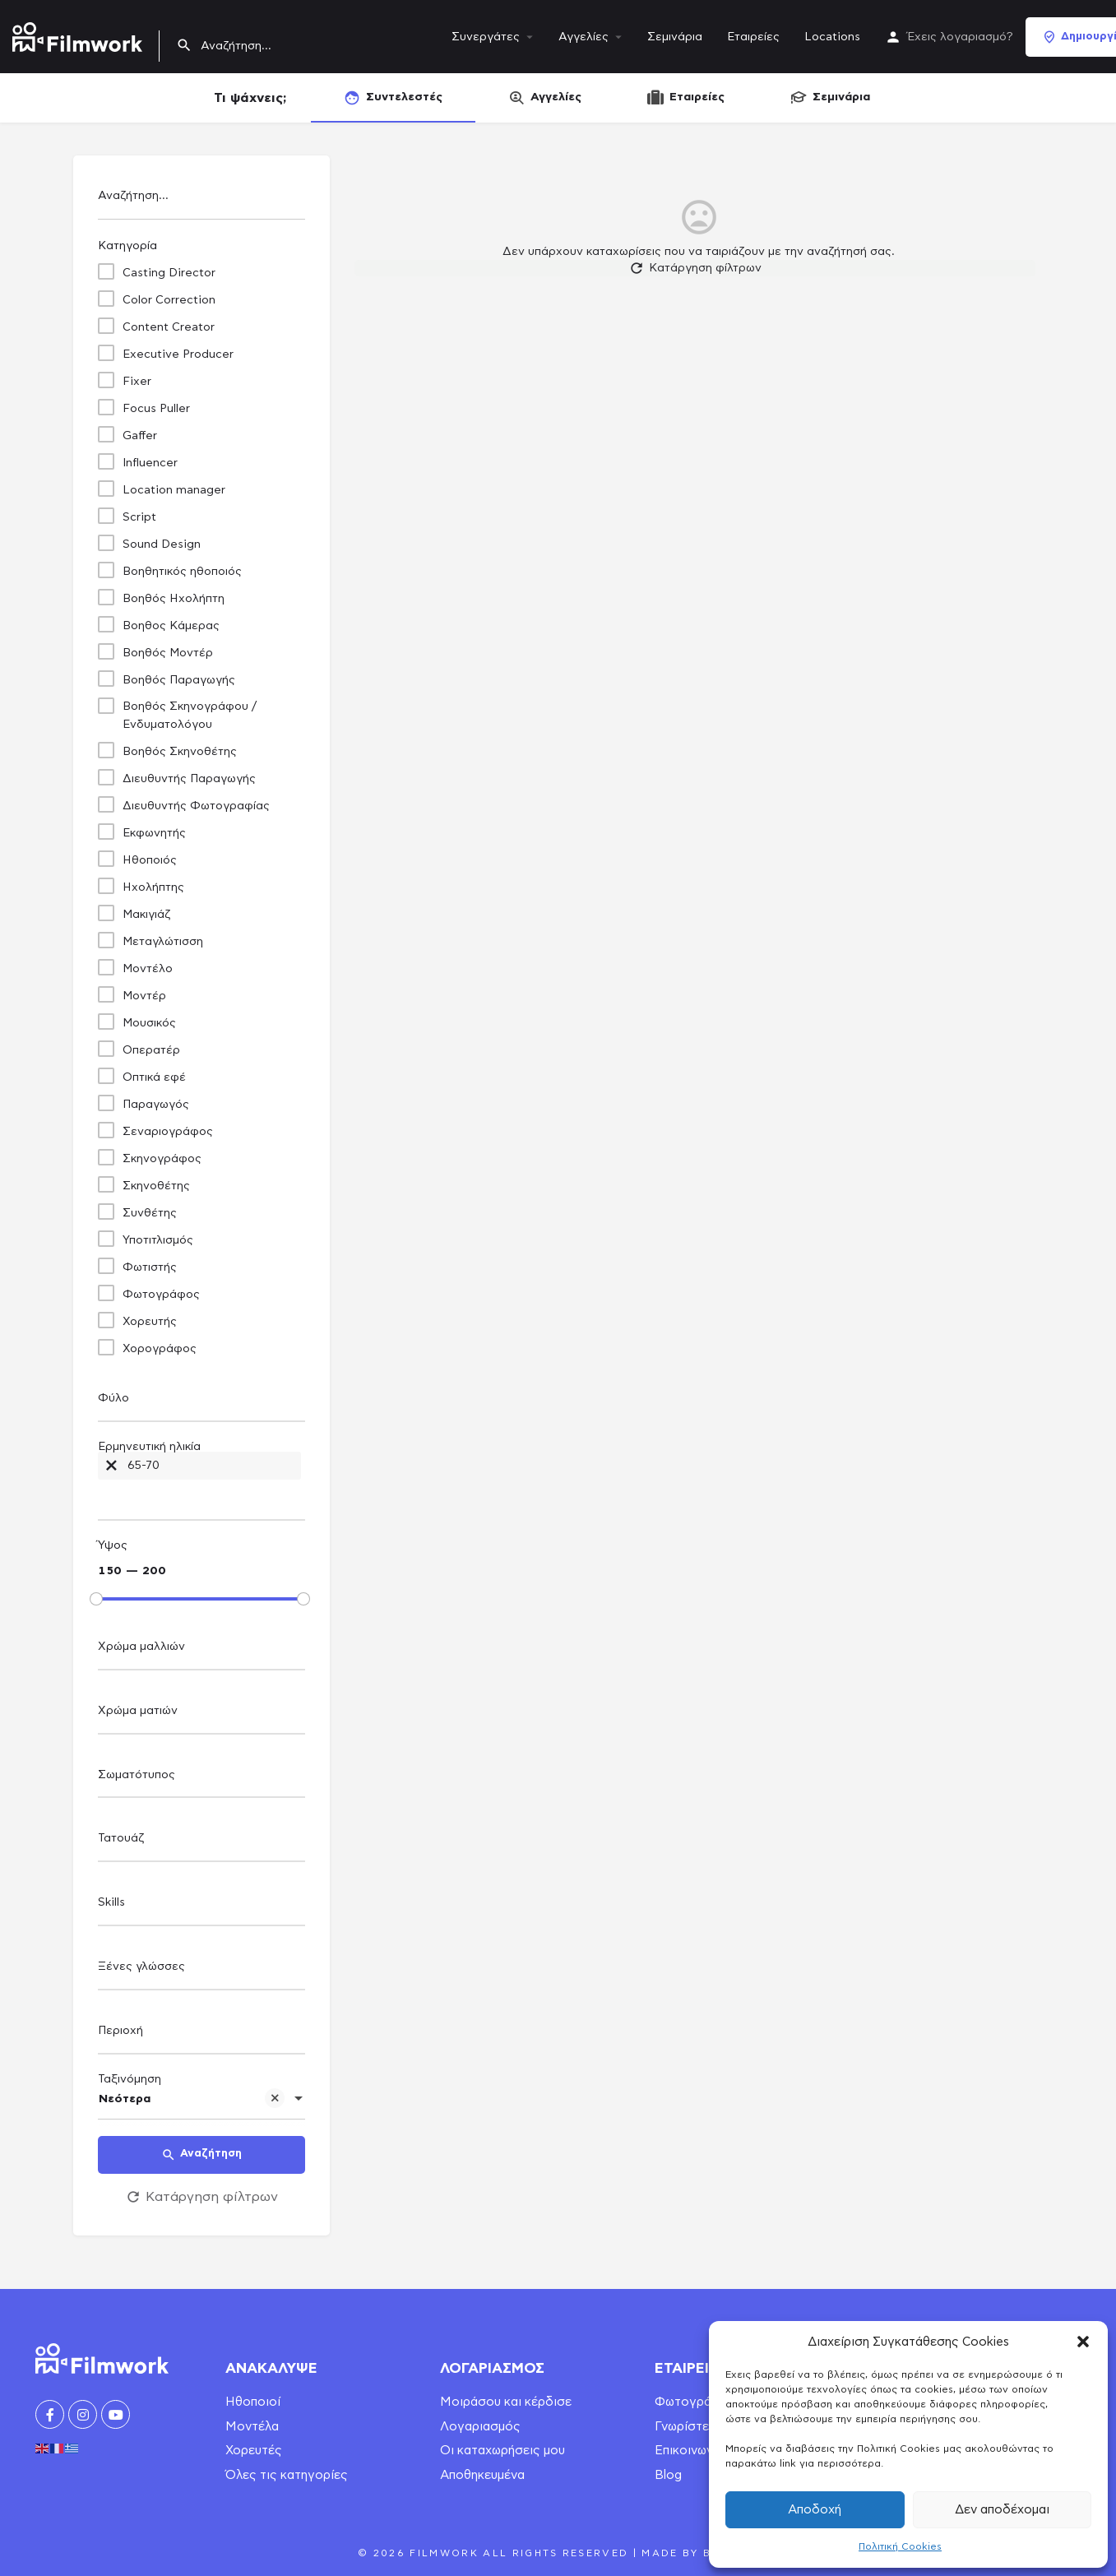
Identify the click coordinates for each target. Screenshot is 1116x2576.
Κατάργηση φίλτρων (201, 2197)
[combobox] (201, 1402)
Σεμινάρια (674, 37)
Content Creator (169, 327)
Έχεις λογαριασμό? (960, 37)
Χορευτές (253, 2450)
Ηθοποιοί (252, 2402)
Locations (832, 37)
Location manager (174, 490)
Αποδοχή (814, 2510)
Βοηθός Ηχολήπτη (174, 599)
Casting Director (169, 273)
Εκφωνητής (154, 833)
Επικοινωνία (689, 2450)
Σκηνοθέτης (156, 1186)
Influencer (150, 463)
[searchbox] (199, 1399)
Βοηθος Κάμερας (171, 626)
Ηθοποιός (150, 860)
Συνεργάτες (485, 37)
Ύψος (112, 1545)
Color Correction (169, 300)
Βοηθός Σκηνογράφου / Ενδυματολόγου (190, 715)
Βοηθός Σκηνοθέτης (180, 752)
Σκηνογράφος (162, 1159)
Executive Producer (178, 354)
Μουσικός (149, 1023)
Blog (668, 2475)
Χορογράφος (160, 1349)
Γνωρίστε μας (694, 2427)
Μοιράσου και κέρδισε (506, 2402)
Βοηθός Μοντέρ (168, 653)
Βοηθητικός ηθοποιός (182, 571)
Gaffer (140, 436)
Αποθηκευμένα (482, 2475)
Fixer (137, 381)
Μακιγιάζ (146, 914)
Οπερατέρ (151, 1050)
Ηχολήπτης (153, 887)
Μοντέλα (252, 2427)
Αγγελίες (583, 37)
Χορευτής (150, 1321)
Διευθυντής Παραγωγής (189, 779)
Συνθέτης (150, 1213)
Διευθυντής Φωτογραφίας (196, 806)
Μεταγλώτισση (163, 941)
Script (139, 517)
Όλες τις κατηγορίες (286, 2475)
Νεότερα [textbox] (192, 2101)
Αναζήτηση (201, 2154)
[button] (1083, 2341)
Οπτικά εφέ (154, 1077)
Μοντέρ (144, 996)
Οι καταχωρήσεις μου (502, 2450)
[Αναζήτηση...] (201, 200)
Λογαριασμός (480, 2427)
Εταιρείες (753, 37)
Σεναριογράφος (168, 1131)
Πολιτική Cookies (900, 2546)
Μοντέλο (148, 969)
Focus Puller (156, 409)
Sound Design (162, 544)
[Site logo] (79, 33)
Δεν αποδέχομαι (1002, 2510)
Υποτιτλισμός (158, 1240)
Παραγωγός (156, 1104)
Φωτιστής (150, 1267)
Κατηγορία (127, 246)
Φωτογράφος (161, 1294)
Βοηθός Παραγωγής (179, 680)
